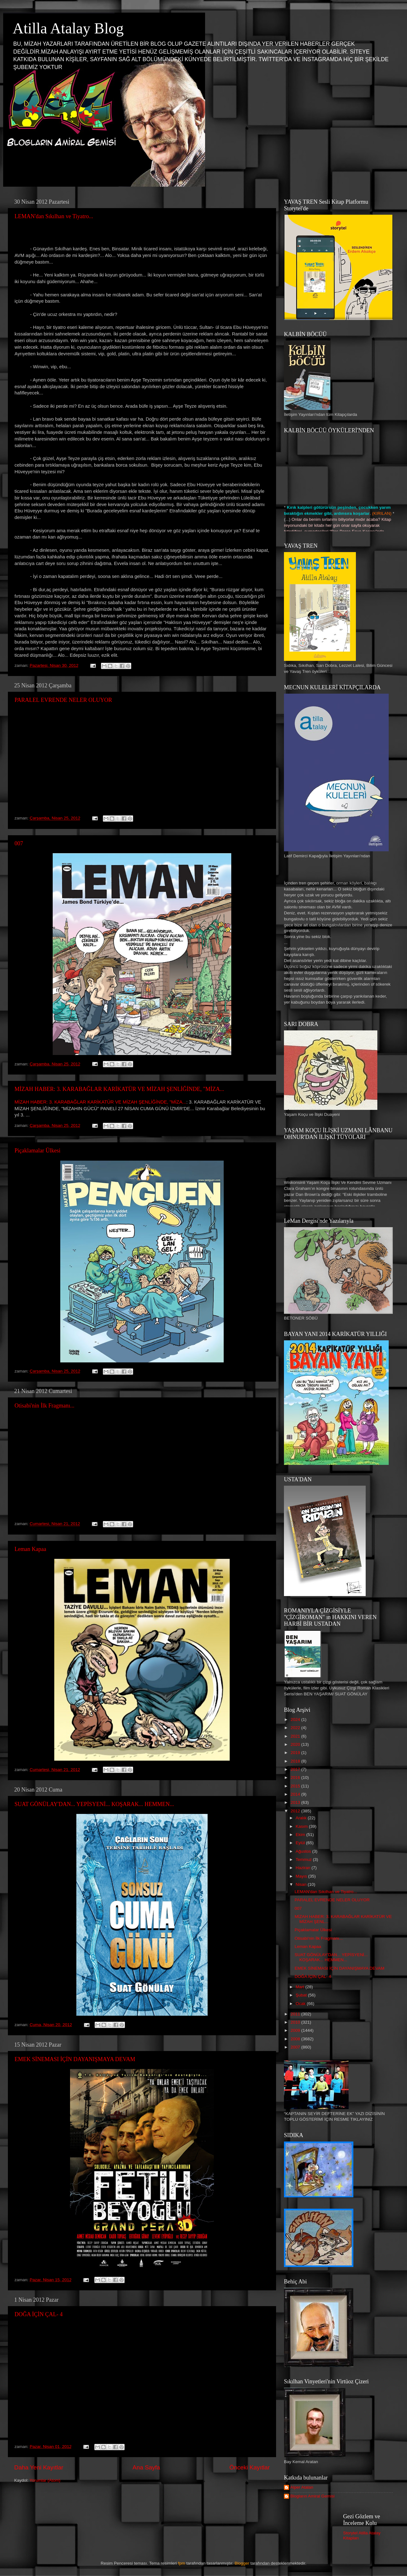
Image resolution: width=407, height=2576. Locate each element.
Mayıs (302, 1876)
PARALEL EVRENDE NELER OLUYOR (63, 700)
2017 (296, 1769)
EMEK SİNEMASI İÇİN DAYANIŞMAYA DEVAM (75, 2059)
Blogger (242, 2563)
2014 (296, 1794)
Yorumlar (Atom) (45, 2480)
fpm (181, 2563)
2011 (296, 2014)
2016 (296, 1777)
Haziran (303, 1867)
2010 (296, 2022)
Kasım (302, 1826)
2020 (296, 1744)
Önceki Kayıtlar (249, 2467)
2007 (296, 2047)
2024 (296, 1719)
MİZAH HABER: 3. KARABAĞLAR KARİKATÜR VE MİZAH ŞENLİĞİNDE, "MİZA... (119, 1089)
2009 (296, 2030)
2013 (296, 1802)
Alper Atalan (301, 2487)
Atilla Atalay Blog (68, 28)
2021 (296, 1736)
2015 (296, 1786)
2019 (296, 1752)
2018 (296, 1761)
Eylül (301, 1842)
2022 (296, 1727)
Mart (300, 1986)
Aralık (302, 1817)
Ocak (301, 2003)
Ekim (301, 1834)
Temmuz (304, 1859)
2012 (296, 1811)
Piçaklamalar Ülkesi (37, 1150)
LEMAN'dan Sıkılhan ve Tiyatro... (54, 216)
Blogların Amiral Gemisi (312, 2496)
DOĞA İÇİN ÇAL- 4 (39, 2314)
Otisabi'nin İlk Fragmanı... (44, 1405)
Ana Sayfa (146, 2467)
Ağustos (304, 1851)
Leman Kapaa (30, 1549)
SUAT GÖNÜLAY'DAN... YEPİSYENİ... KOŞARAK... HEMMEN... (94, 1804)
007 (19, 843)
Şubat (302, 1995)
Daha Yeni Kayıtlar (38, 2467)
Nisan (302, 1884)
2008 (296, 2039)
